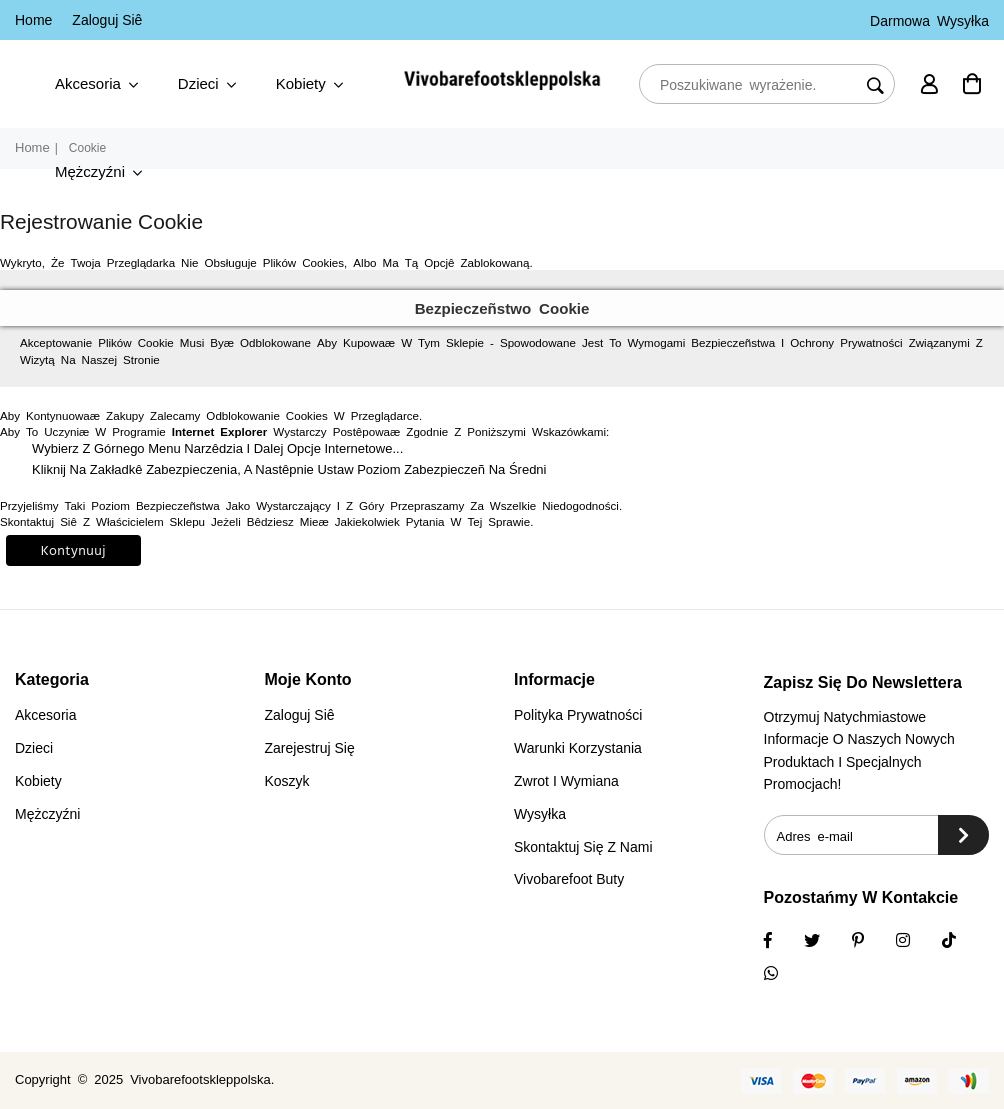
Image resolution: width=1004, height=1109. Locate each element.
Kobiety (309, 84)
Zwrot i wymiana (566, 781)
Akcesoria (96, 84)
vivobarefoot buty (569, 879)
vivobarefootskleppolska (200, 1079)
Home (33, 20)
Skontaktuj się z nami (583, 847)
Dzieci (207, 84)
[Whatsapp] (784, 975)
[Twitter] (825, 942)
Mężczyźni (98, 172)
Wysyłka (540, 814)
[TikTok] (962, 942)
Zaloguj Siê (107, 20)
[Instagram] (871, 942)
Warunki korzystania (578, 748)
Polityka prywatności (578, 715)
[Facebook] (781, 942)
